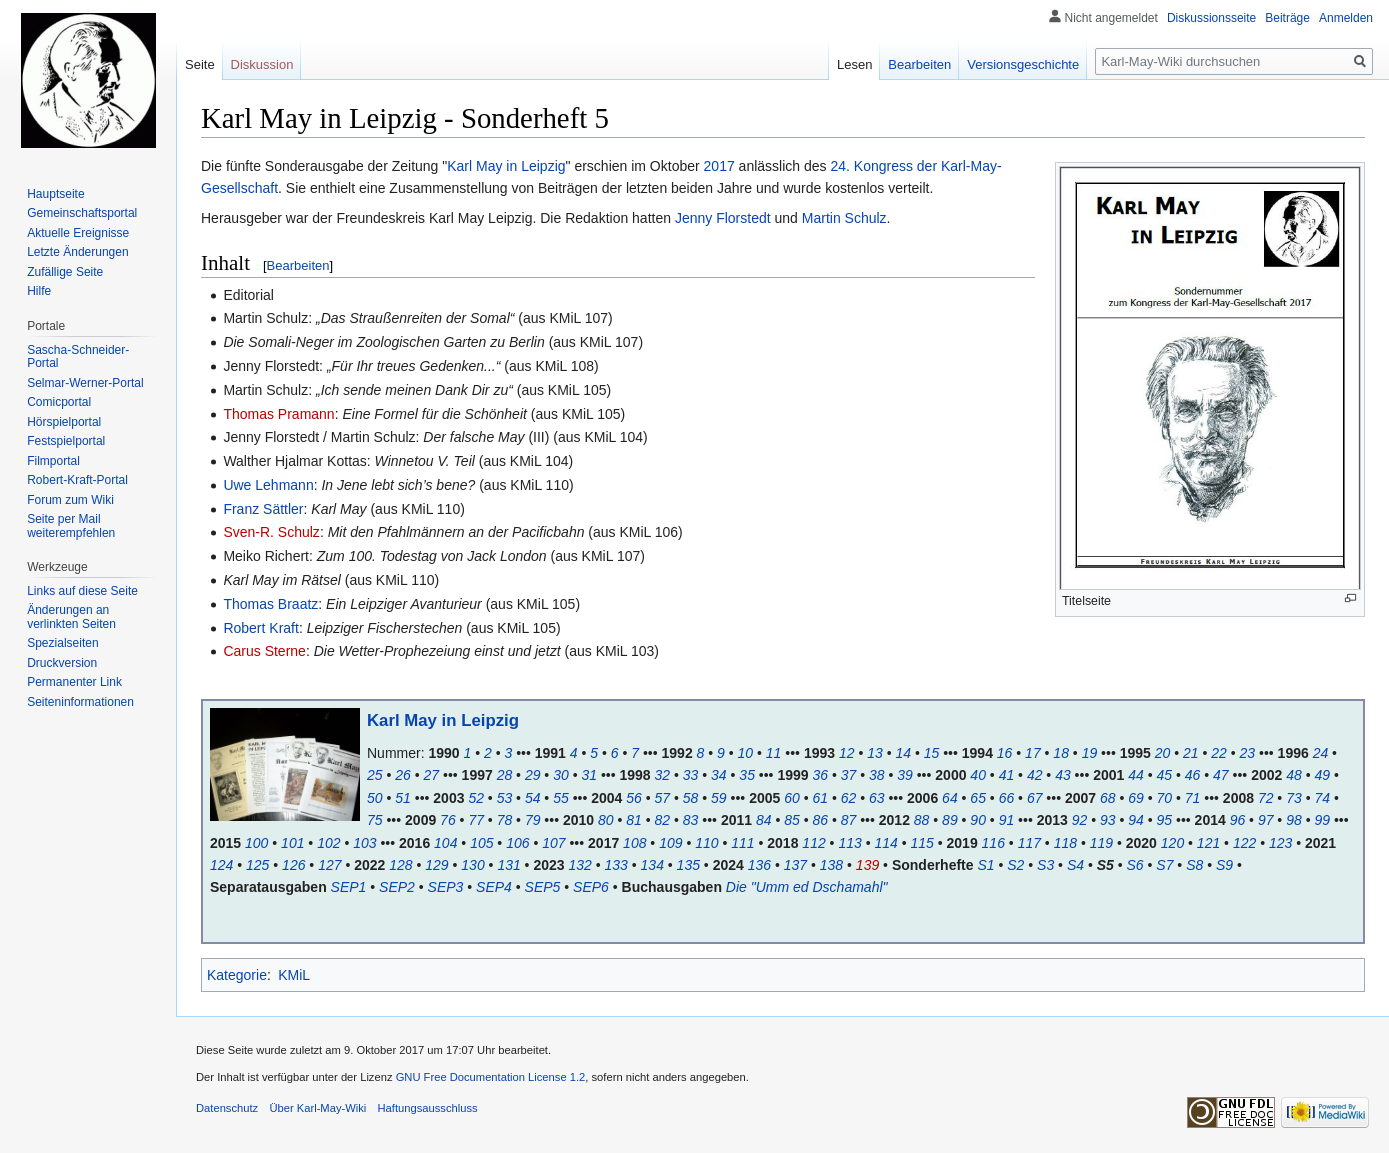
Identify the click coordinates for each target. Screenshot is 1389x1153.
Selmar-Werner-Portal (85, 383)
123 (1280, 843)
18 (1061, 753)
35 (747, 775)
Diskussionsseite (1211, 18)
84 (764, 820)
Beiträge (1287, 18)
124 (221, 865)
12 (847, 753)
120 (1172, 843)
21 (1191, 753)
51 (403, 798)
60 (792, 798)
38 (877, 775)
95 (1165, 820)
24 (1321, 753)
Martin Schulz (844, 218)
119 (1101, 843)
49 (1322, 775)
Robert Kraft (260, 628)
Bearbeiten (298, 265)
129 (436, 865)
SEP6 (591, 887)
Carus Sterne (264, 651)
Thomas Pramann (278, 414)
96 (1238, 820)
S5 (1105, 865)
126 (293, 865)
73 (1294, 798)
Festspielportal (66, 441)
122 (1244, 843)
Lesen (854, 64)
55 (561, 798)
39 (905, 775)
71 (1193, 798)
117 (1029, 843)
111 (742, 843)
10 (746, 753)
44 (1136, 775)
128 (400, 865)
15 (932, 753)
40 (978, 775)
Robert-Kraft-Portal (77, 480)
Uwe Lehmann (268, 485)
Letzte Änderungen (77, 252)
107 (553, 843)
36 (820, 775)
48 (1294, 775)
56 (634, 798)
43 (1063, 775)
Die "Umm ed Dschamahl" (807, 887)
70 (1165, 798)
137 (795, 865)
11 (774, 753)
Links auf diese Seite (82, 591)
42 (1035, 775)
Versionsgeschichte (1023, 64)
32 (663, 775)
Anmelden (1346, 18)
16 (1005, 753)
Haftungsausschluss (428, 1108)
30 (561, 775)
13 (875, 753)
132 (579, 865)
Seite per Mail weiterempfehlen (71, 526)
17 (1033, 753)
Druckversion (62, 663)
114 (885, 843)
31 (589, 775)
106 (517, 843)
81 (634, 820)
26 (403, 775)
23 (1248, 753)
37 (849, 775)
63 (877, 798)
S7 (1164, 865)
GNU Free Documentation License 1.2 (491, 1077)
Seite (200, 64)
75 (375, 820)
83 (691, 820)
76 (448, 820)
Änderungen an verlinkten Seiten (71, 617)
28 (505, 775)
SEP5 (543, 887)
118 (1065, 843)
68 (1108, 798)
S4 (1075, 865)
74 (1322, 798)
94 (1136, 820)
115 (921, 843)
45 (1165, 775)
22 (1219, 753)
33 (691, 775)
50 (375, 798)
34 (719, 775)
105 (481, 843)
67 (1035, 798)
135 (688, 865)
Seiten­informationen (80, 702)
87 (849, 820)
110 (706, 843)
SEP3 (446, 887)
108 (634, 843)
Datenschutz (227, 1108)
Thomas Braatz (270, 604)
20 (1163, 753)
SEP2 (397, 887)
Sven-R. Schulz (271, 532)
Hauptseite (55, 194)
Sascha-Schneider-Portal (78, 357)
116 (993, 843)
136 (759, 865)
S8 (1194, 865)
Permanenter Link (74, 682)
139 (867, 865)
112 (813, 843)
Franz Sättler (263, 509)
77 (476, 820)
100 (256, 843)
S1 (985, 865)
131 (508, 865)
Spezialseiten (62, 643)
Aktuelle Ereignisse (78, 233)
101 (292, 843)
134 (652, 865)
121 (1208, 843)
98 (1294, 820)
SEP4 (494, 887)
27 (432, 775)
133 (616, 865)
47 (1221, 775)
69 (1136, 798)
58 (691, 798)
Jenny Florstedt (723, 218)
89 (950, 820)
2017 (719, 166)
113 (849, 843)
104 (445, 843)
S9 (1224, 865)
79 (533, 820)
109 (670, 843)
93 (1108, 820)
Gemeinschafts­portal (82, 213)
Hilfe (39, 291)
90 (978, 820)
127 (329, 865)
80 (606, 820)
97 (1266, 820)
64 (950, 798)
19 (1090, 753)
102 (328, 843)
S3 (1045, 865)
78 (505, 820)
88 (922, 820)
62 (849, 798)
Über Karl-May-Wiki (317, 1108)
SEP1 (349, 887)
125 (257, 865)
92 (1080, 820)
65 (978, 798)
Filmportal (53, 461)
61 (820, 798)
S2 (1015, 865)
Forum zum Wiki (70, 500)
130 (472, 865)
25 (375, 775)
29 (533, 775)
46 (1193, 775)
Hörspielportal (64, 422)
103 (364, 843)
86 (820, 820)
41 (1007, 775)
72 (1266, 798)
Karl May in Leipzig (506, 166)
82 (663, 820)
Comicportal (59, 402)
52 (476, 798)
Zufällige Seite (65, 272)
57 (663, 798)
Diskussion (262, 64)
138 (831, 865)
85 (792, 820)
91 (1007, 820)
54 (533, 798)
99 (1322, 820)
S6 (1135, 865)
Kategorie (237, 975)
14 (903, 753)
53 (505, 798)
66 (1007, 798)
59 (719, 798)
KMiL (294, 975)
